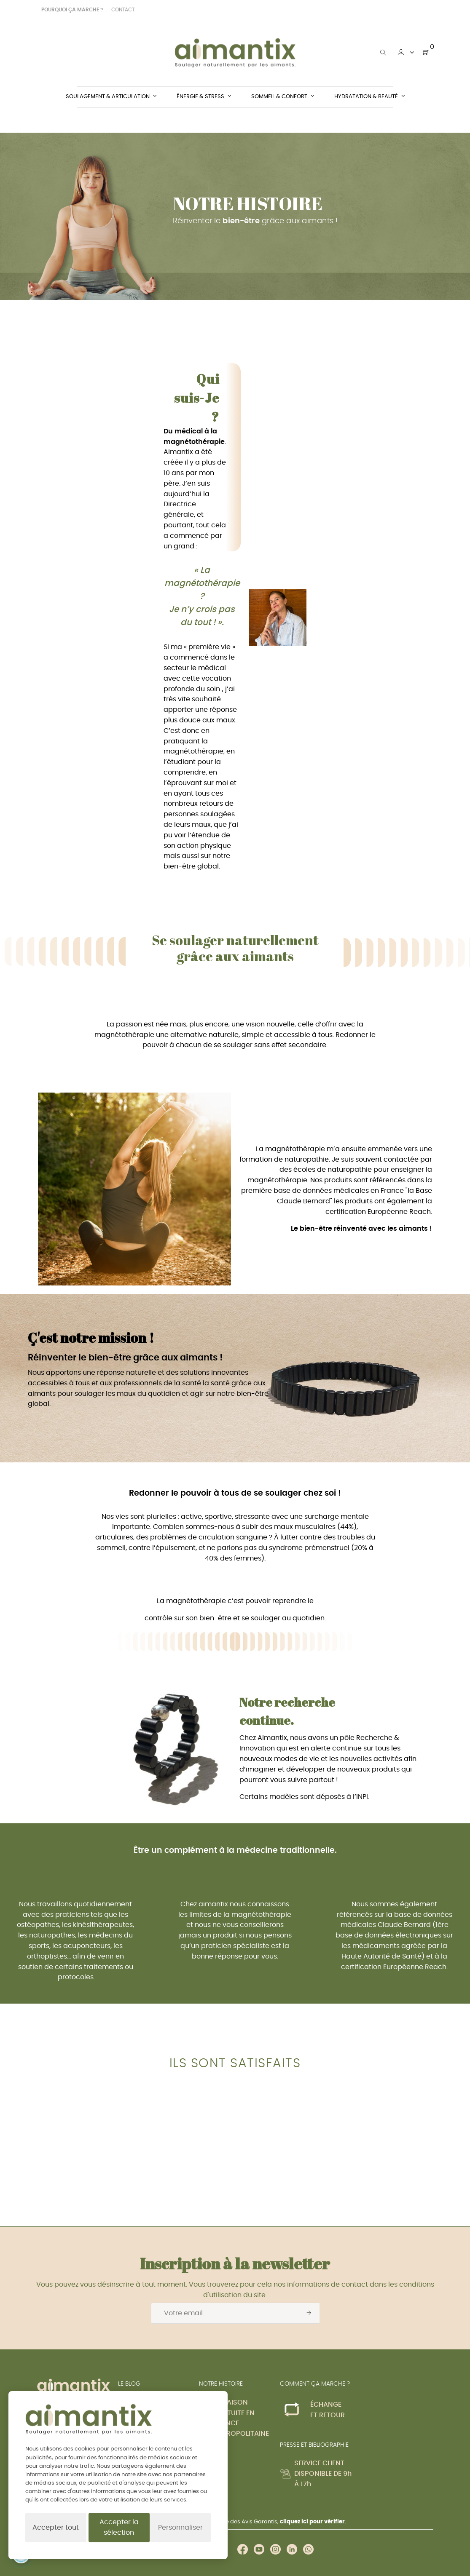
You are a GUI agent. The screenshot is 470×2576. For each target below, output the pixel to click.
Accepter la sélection (119, 2527)
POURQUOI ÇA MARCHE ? (72, 9)
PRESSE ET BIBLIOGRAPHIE (314, 2445)
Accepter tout (55, 2527)
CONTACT (122, 9)
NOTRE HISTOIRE (221, 2384)
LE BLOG (129, 2384)
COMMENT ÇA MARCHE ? (315, 2384)
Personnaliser (180, 2527)
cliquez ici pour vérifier (312, 2522)
